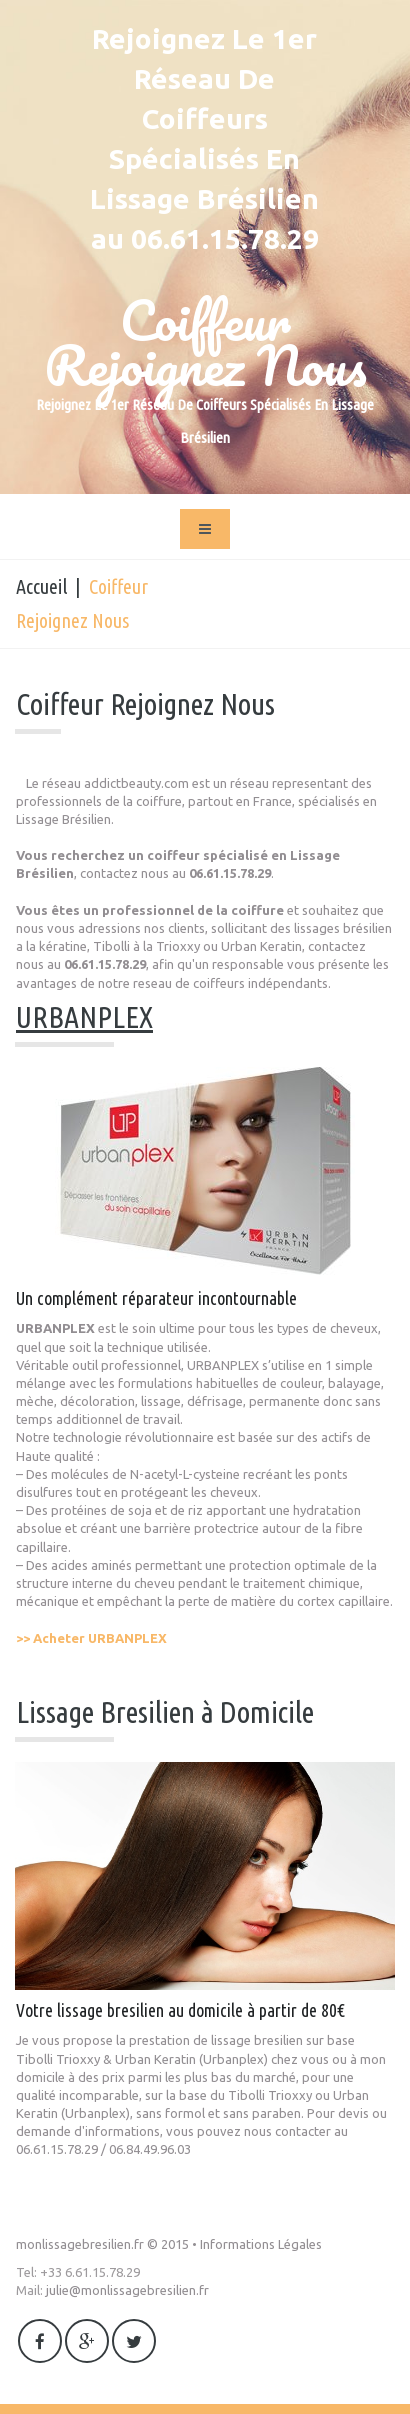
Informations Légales (261, 2244)
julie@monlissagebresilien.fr (127, 2290)
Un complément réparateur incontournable (156, 1298)
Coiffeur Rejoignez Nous (205, 342)
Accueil (41, 586)
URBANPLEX (84, 1017)
